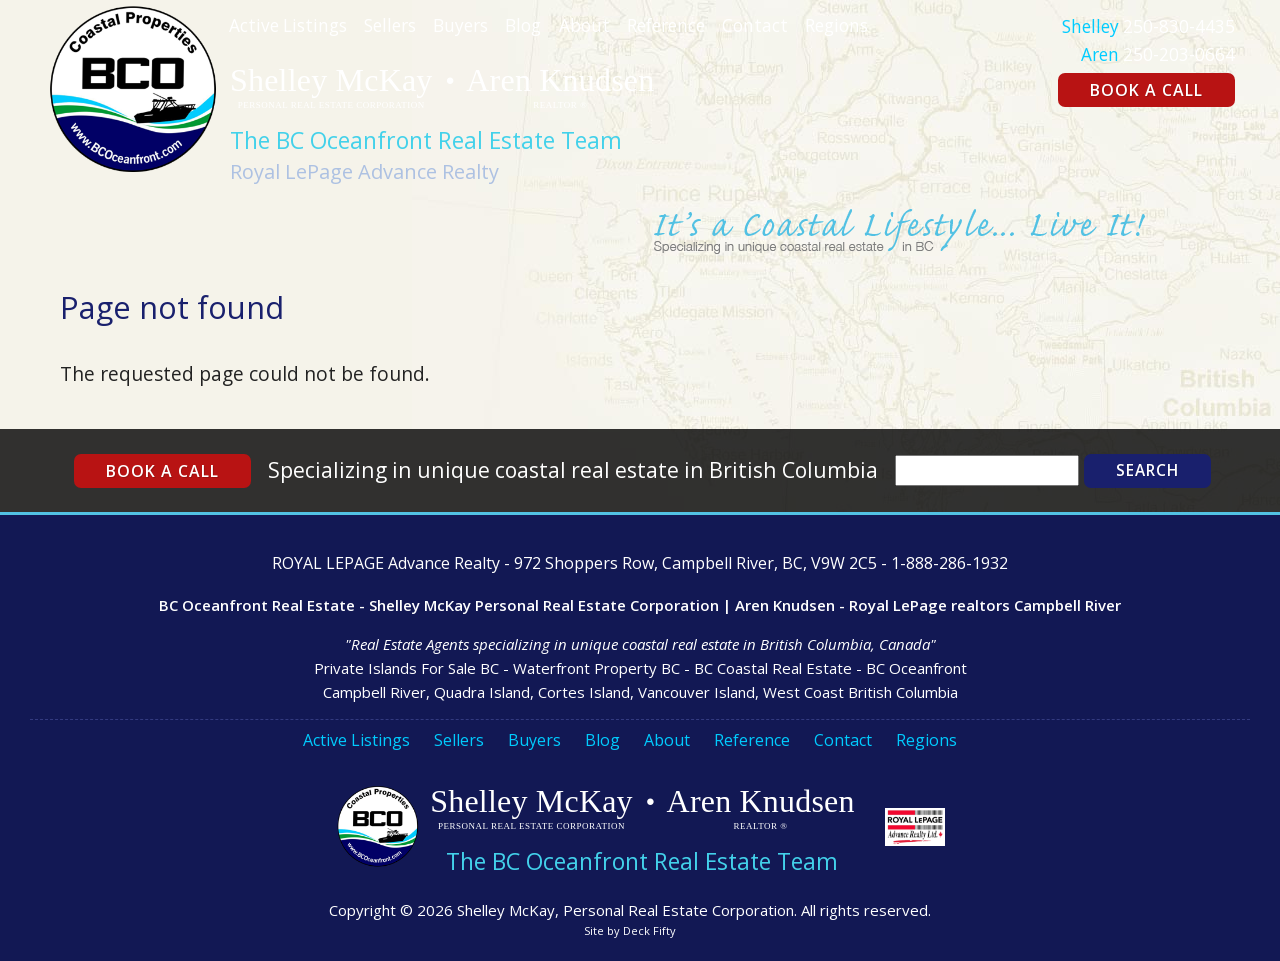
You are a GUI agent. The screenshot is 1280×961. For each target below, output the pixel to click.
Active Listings (288, 25)
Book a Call (1146, 90)
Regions (836, 25)
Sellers (390, 25)
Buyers (460, 25)
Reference (666, 25)
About (584, 25)
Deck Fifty (649, 930)
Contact (755, 25)
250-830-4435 (1179, 26)
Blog (523, 25)
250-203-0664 (1179, 54)
